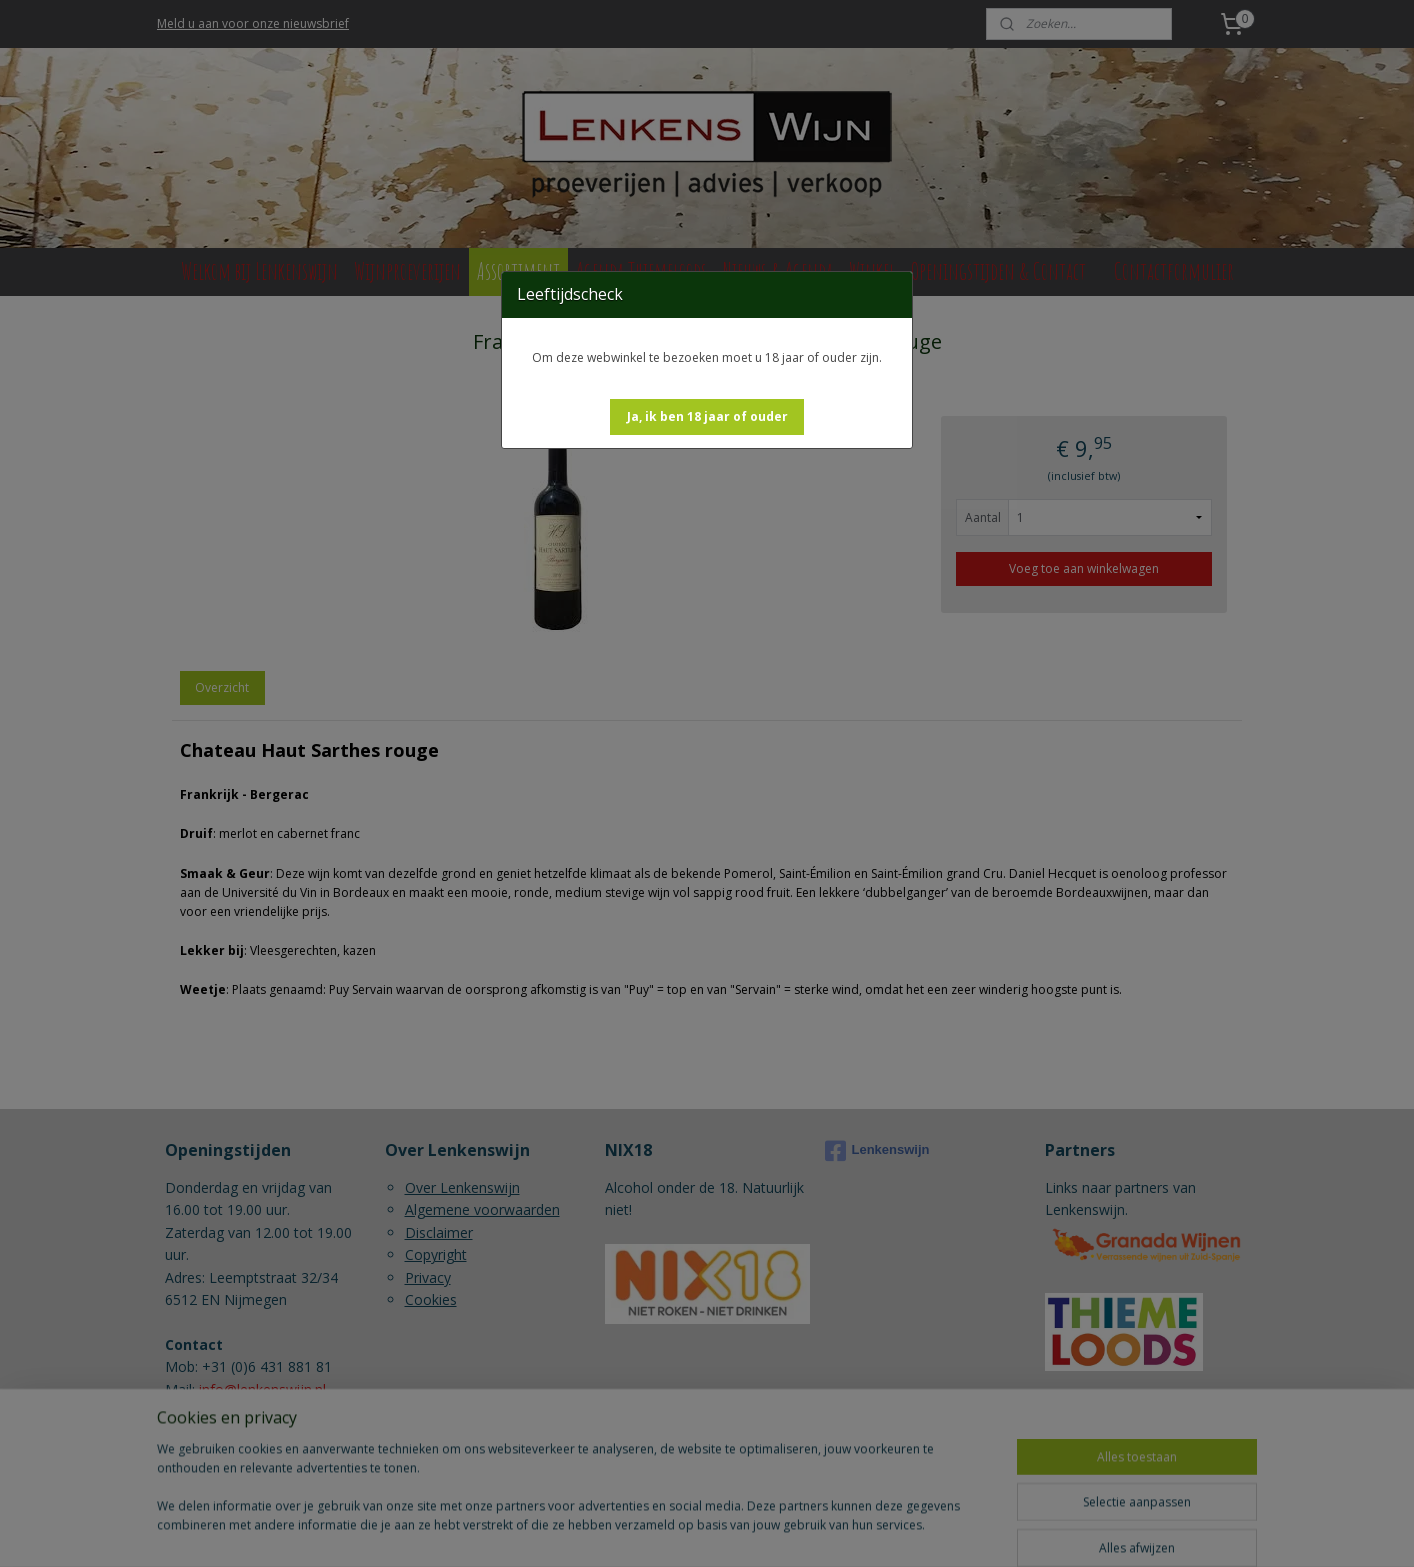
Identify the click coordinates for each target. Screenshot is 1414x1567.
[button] (707, 417)
